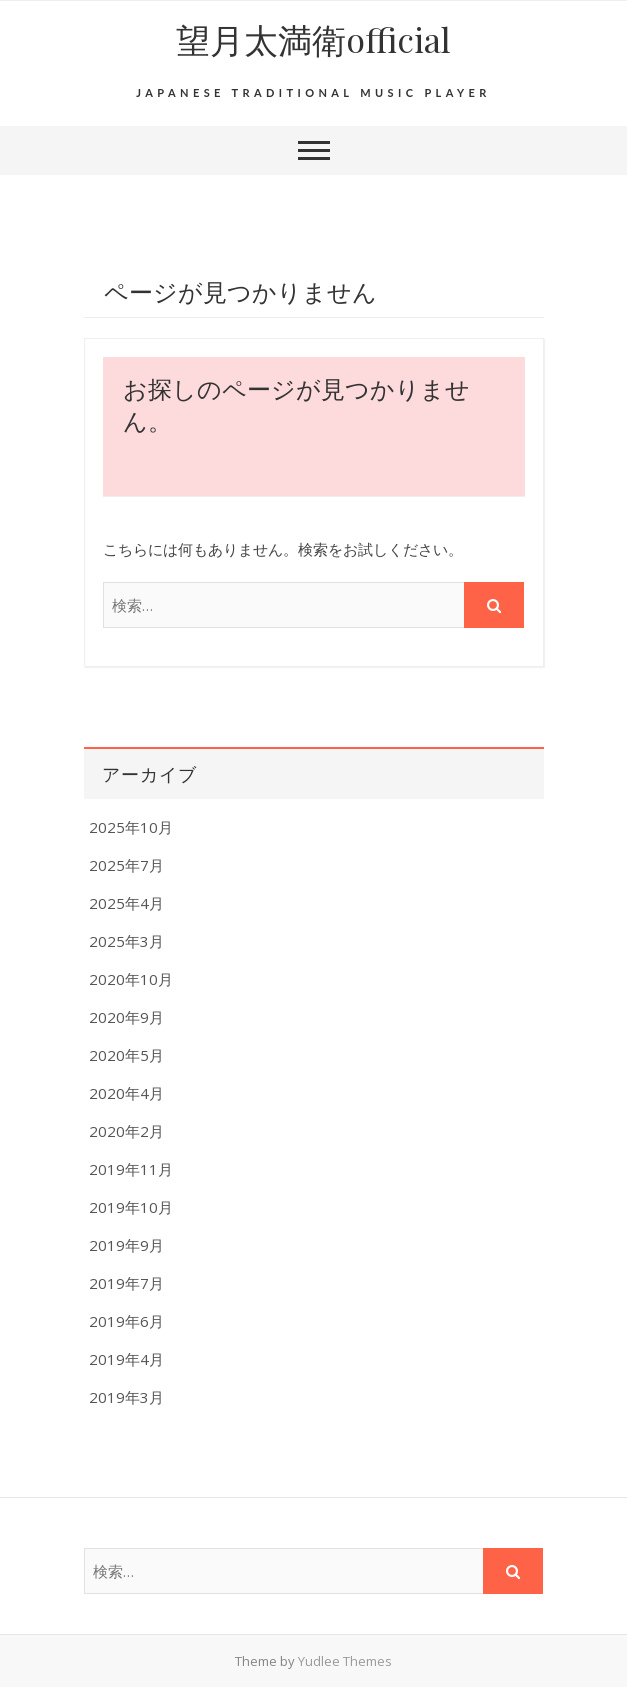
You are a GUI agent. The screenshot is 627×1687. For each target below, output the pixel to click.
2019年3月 (126, 1397)
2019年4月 (126, 1359)
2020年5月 (126, 1055)
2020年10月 (131, 979)
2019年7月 (126, 1283)
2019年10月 (131, 1207)
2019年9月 (126, 1245)
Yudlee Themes (345, 1661)
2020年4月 (126, 1093)
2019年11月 (131, 1169)
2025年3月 (126, 941)
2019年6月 (126, 1321)
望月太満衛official (313, 39)
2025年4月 (126, 903)
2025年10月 (131, 827)
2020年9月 (126, 1017)
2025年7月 (126, 865)
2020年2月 (126, 1131)
